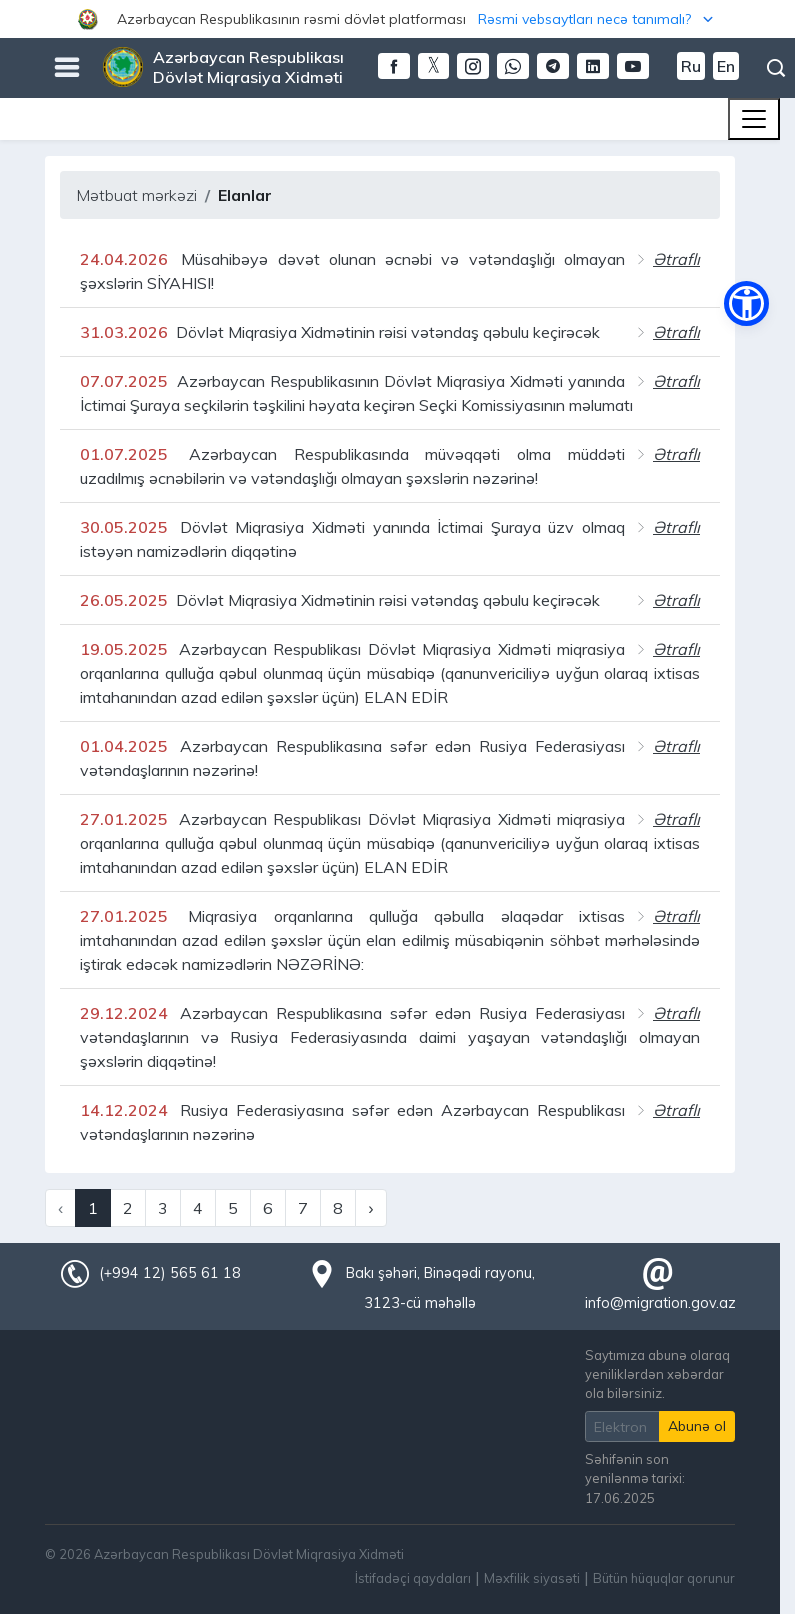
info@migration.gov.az (660, 1303)
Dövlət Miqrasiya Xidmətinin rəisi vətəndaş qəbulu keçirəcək (340, 332)
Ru (691, 66)
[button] (397, 19)
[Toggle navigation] (754, 119)
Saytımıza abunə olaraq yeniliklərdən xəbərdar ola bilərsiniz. (657, 1374)
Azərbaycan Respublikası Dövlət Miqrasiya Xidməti (248, 67)
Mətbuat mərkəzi (136, 195)
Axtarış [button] (776, 68)
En (726, 66)
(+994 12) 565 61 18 (170, 1273)
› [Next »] (370, 1208)
